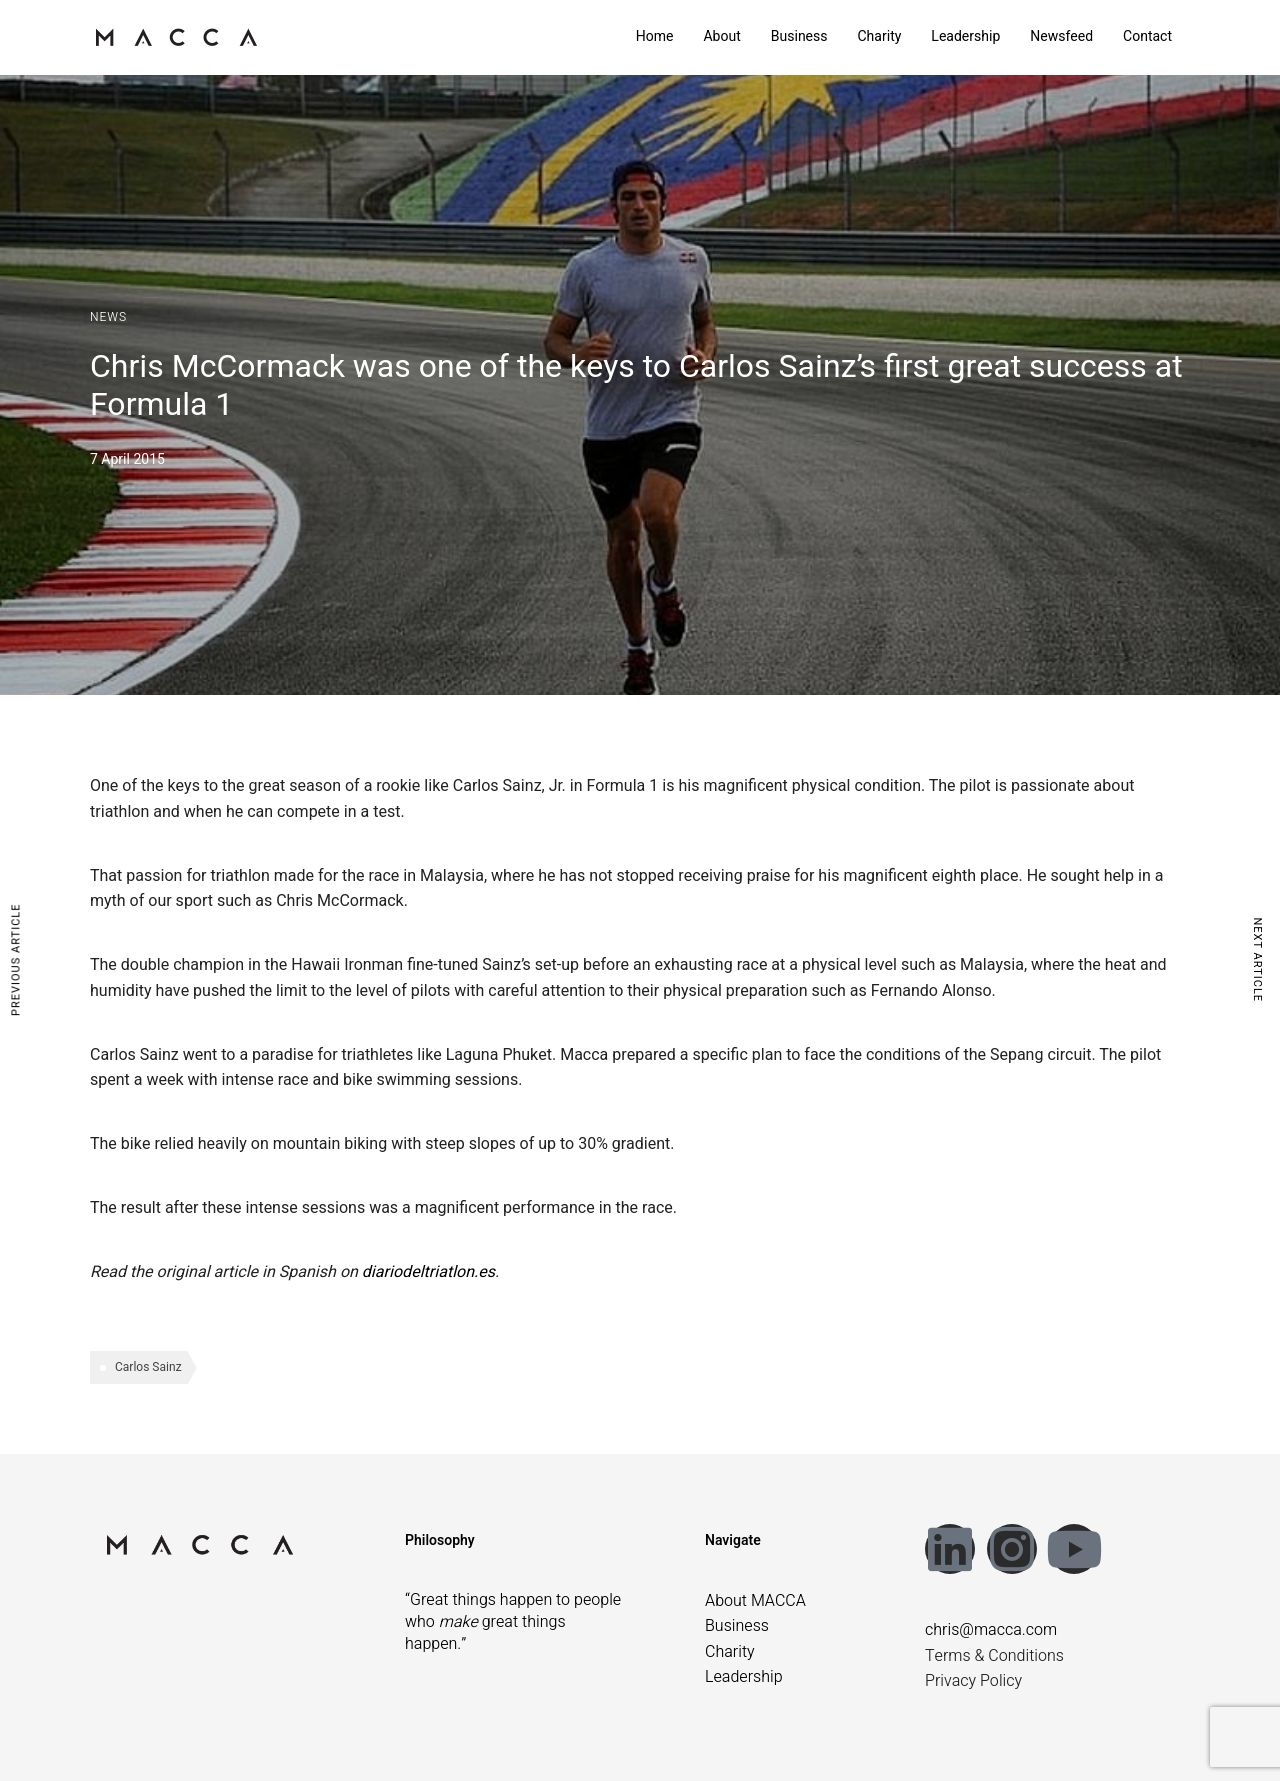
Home (655, 36)
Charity (879, 36)
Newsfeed (1061, 36)
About (721, 36)
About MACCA (755, 1601)
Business (799, 36)
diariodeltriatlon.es (428, 1272)
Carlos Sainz (148, 1367)
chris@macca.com (991, 1630)
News (108, 317)
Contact (1147, 36)
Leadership (965, 36)
